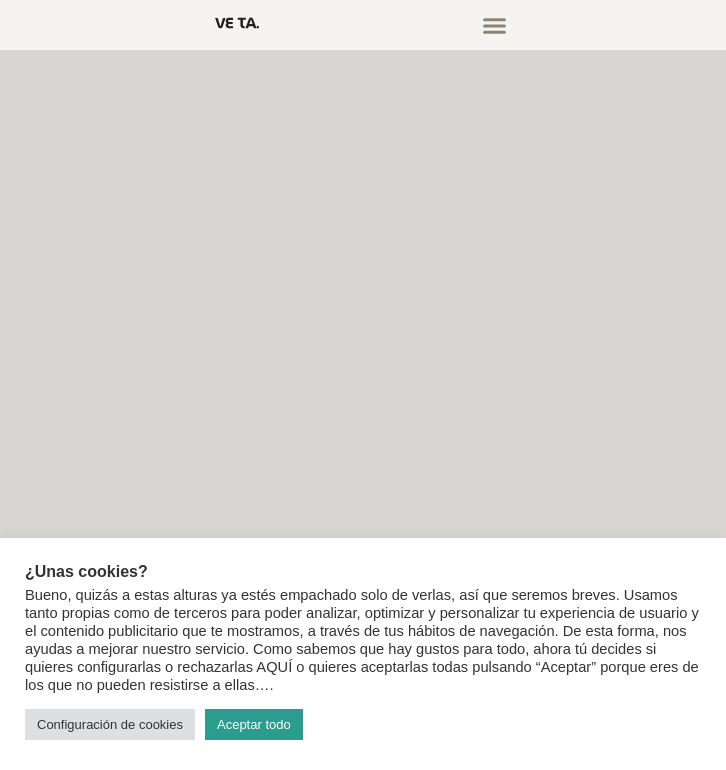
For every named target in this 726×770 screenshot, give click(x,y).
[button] (495, 25)
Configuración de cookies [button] (110, 724)
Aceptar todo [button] (254, 724)
